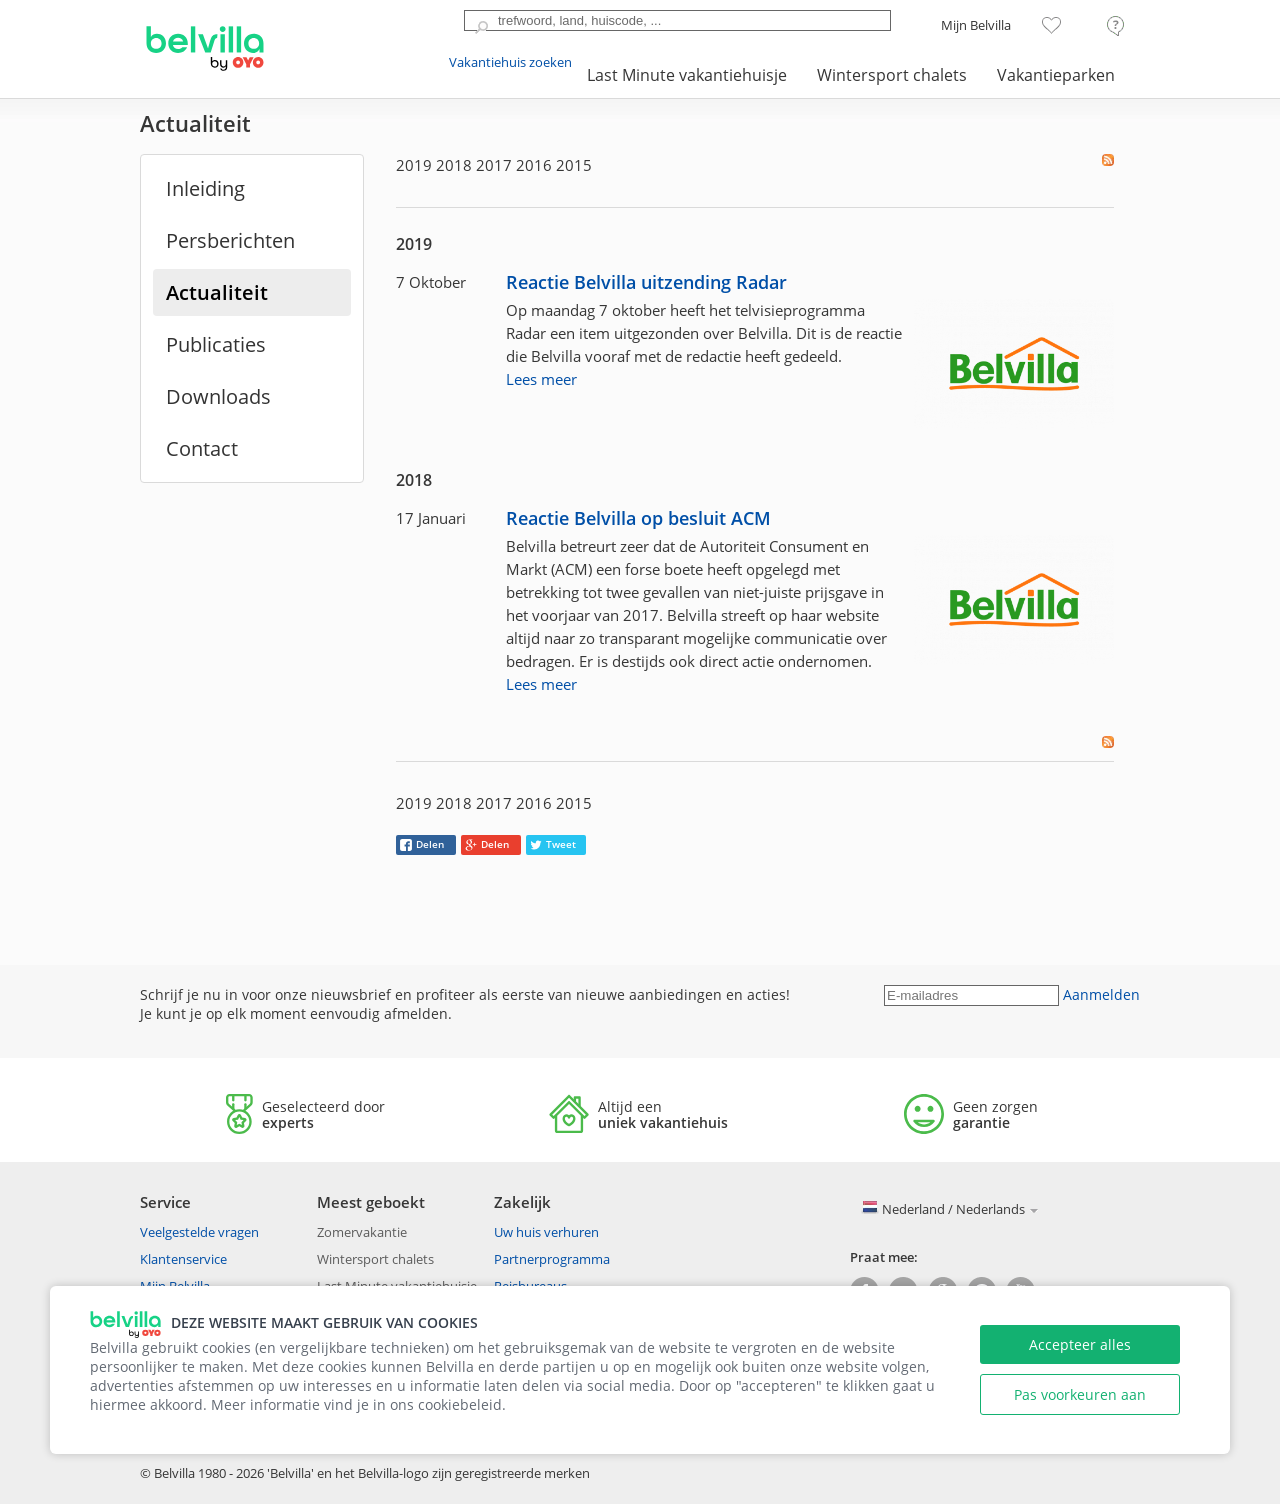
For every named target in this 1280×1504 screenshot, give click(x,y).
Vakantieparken (1056, 75)
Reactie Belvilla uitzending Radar (646, 282)
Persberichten (230, 240)
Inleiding (205, 188)
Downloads (218, 396)
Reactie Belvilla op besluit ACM (638, 518)
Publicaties (216, 344)
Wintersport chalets (892, 75)
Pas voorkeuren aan (1080, 1394)
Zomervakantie (362, 1232)
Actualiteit (217, 292)
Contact (202, 448)
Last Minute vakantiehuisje (687, 75)
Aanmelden (1101, 994)
